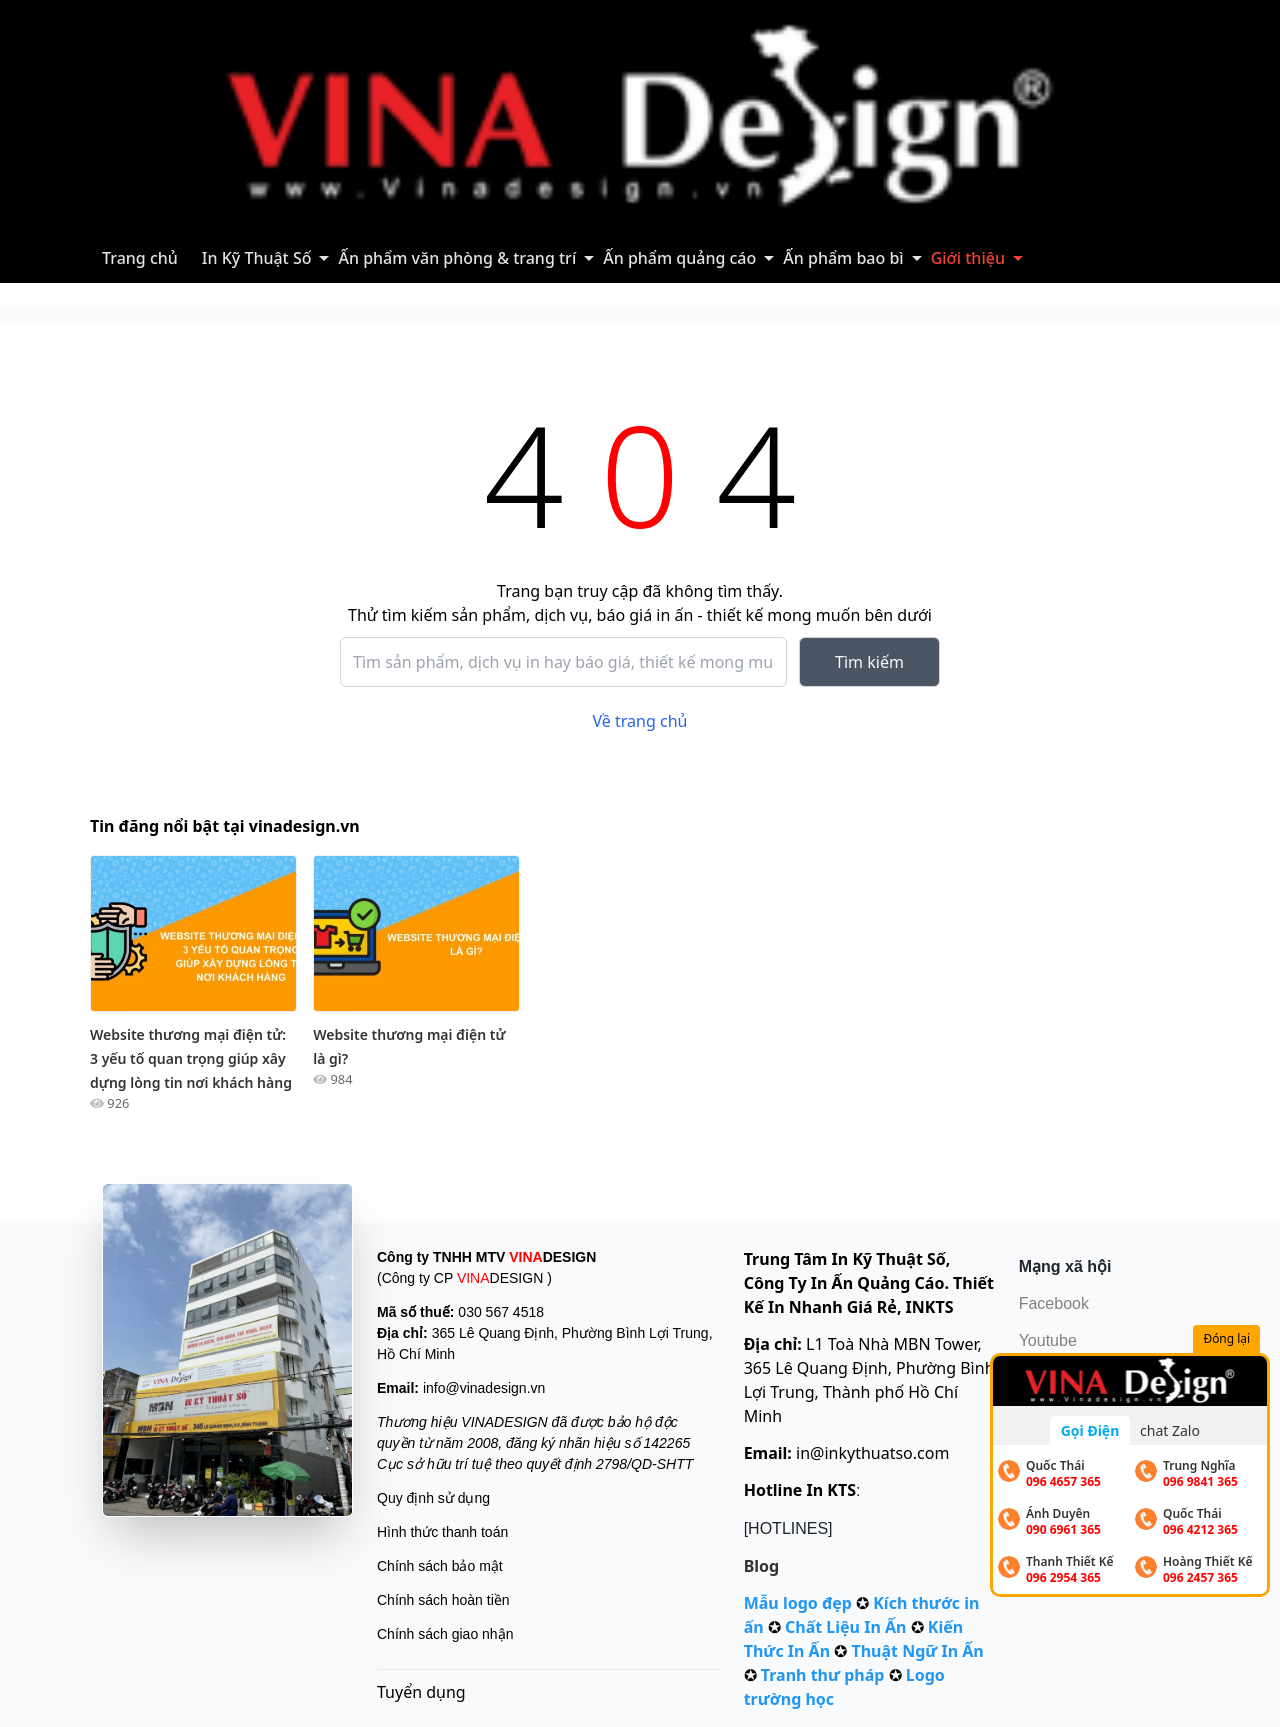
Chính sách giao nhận (445, 1634)
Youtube (1048, 1340)
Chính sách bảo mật (440, 1566)
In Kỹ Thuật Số (257, 258)
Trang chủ (140, 258)
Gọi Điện (1090, 1430)
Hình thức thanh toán (442, 1532)
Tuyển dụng (421, 1692)
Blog (762, 1566)
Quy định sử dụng (433, 1498)
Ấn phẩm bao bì (843, 258)
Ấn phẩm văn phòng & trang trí (457, 258)
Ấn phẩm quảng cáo (679, 258)
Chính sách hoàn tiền (443, 1600)
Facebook (1054, 1303)
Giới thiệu (968, 258)
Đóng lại (1228, 1339)
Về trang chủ (640, 721)
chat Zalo (1170, 1430)
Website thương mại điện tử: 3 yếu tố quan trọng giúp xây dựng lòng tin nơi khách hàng (191, 1058)
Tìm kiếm (869, 662)
